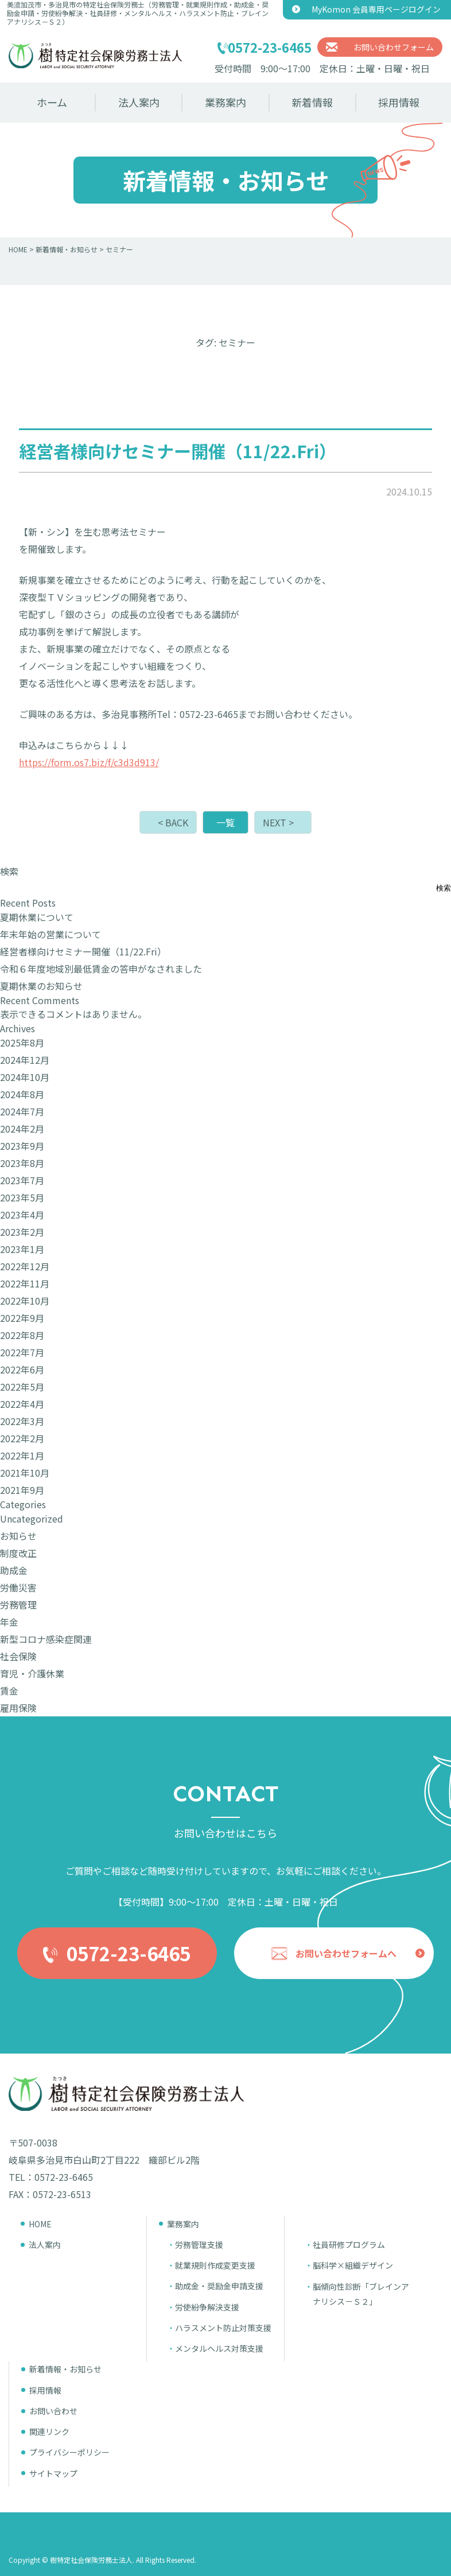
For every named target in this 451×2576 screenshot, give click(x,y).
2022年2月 (22, 1438)
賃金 (9, 1690)
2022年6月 (22, 1369)
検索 (9, 871)
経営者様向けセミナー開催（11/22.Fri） (83, 951)
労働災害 (18, 1587)
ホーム (52, 102)
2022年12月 (24, 1266)
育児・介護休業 (32, 1673)
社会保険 (18, 1656)
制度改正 (18, 1553)
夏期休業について (36, 917)
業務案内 (225, 102)
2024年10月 (24, 1077)
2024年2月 (22, 1128)
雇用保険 (18, 1708)
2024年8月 (22, 1094)
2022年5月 (22, 1387)
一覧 (225, 822)
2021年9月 (22, 1490)
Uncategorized (31, 1518)
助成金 (14, 1570)
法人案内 (139, 102)
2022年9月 (22, 1318)
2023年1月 (22, 1249)
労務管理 (18, 1604)
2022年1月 (22, 1455)
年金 (9, 1622)
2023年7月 (22, 1180)
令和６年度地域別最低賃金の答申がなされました (101, 968)
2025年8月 (22, 1042)
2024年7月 (22, 1111)
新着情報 (312, 102)
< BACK (173, 822)
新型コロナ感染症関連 (46, 1639)
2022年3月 (22, 1421)
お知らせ (18, 1536)
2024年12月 (24, 1060)
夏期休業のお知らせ (41, 986)
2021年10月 (24, 1473)
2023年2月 (22, 1232)
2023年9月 (22, 1146)
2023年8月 (22, 1163)
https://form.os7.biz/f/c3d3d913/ (89, 762)
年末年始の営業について (50, 934)
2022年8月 (22, 1335)
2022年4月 (22, 1404)
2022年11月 (24, 1283)
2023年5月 (22, 1197)
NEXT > (278, 822)
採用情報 (398, 102)
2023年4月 (22, 1214)
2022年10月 (24, 1300)
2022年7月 (22, 1352)
